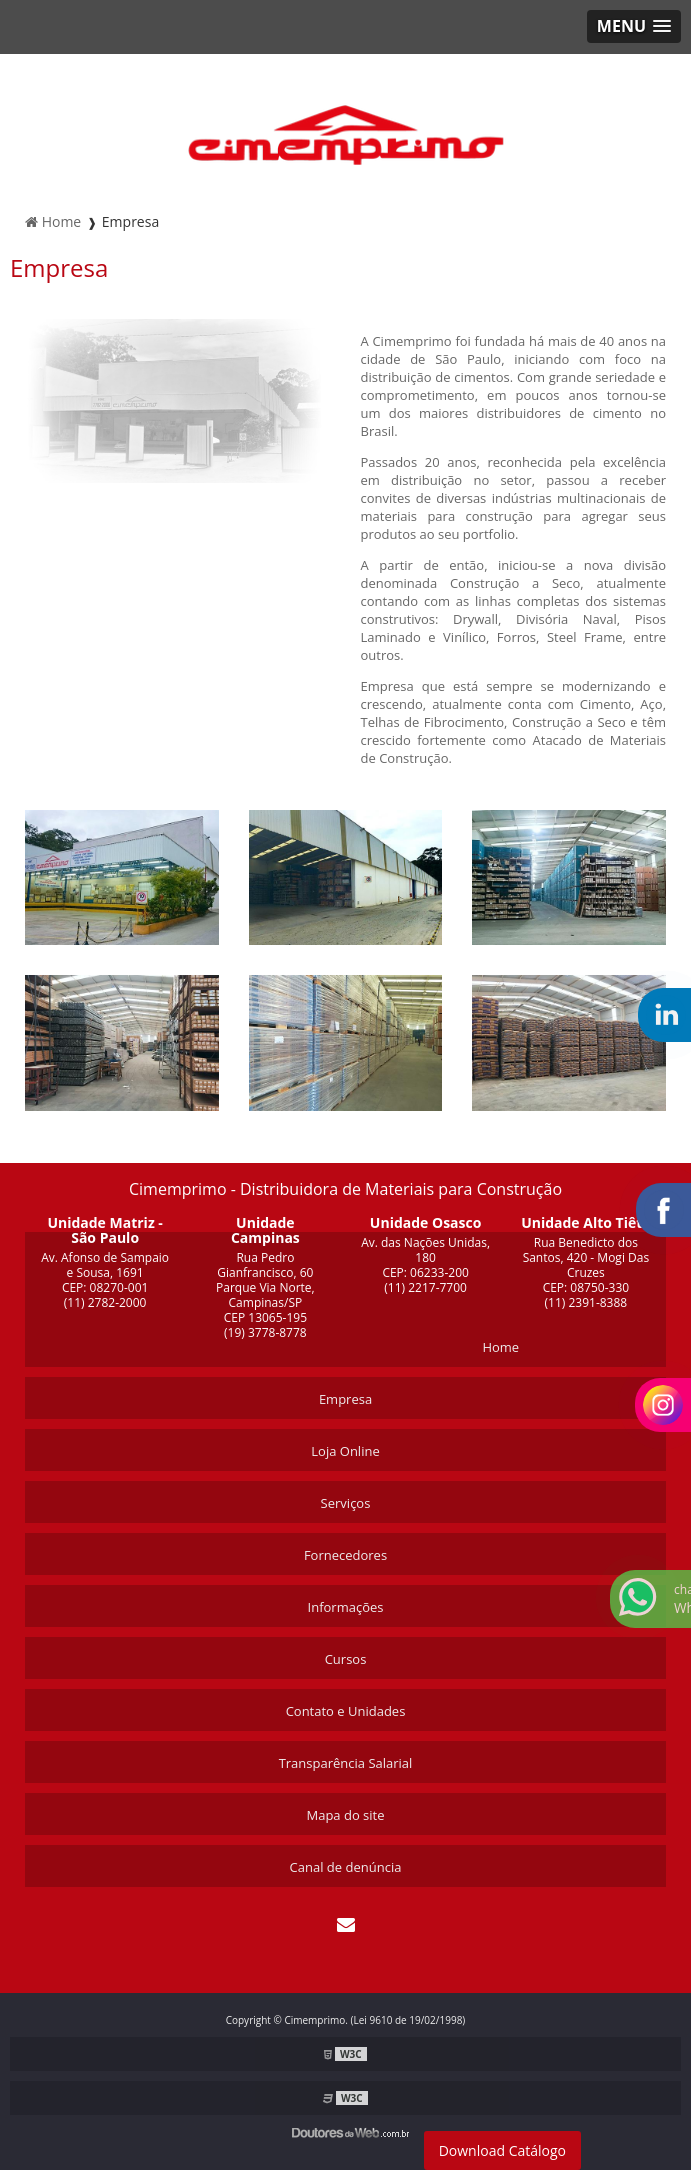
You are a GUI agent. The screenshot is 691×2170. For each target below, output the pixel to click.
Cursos (346, 1659)
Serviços (346, 1503)
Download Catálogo (502, 2150)
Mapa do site (345, 1815)
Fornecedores (345, 1555)
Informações (346, 1607)
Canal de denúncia (346, 1867)
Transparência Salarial (346, 1763)
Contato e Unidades (346, 1711)
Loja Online (345, 1451)
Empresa (345, 1399)
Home (500, 1347)
